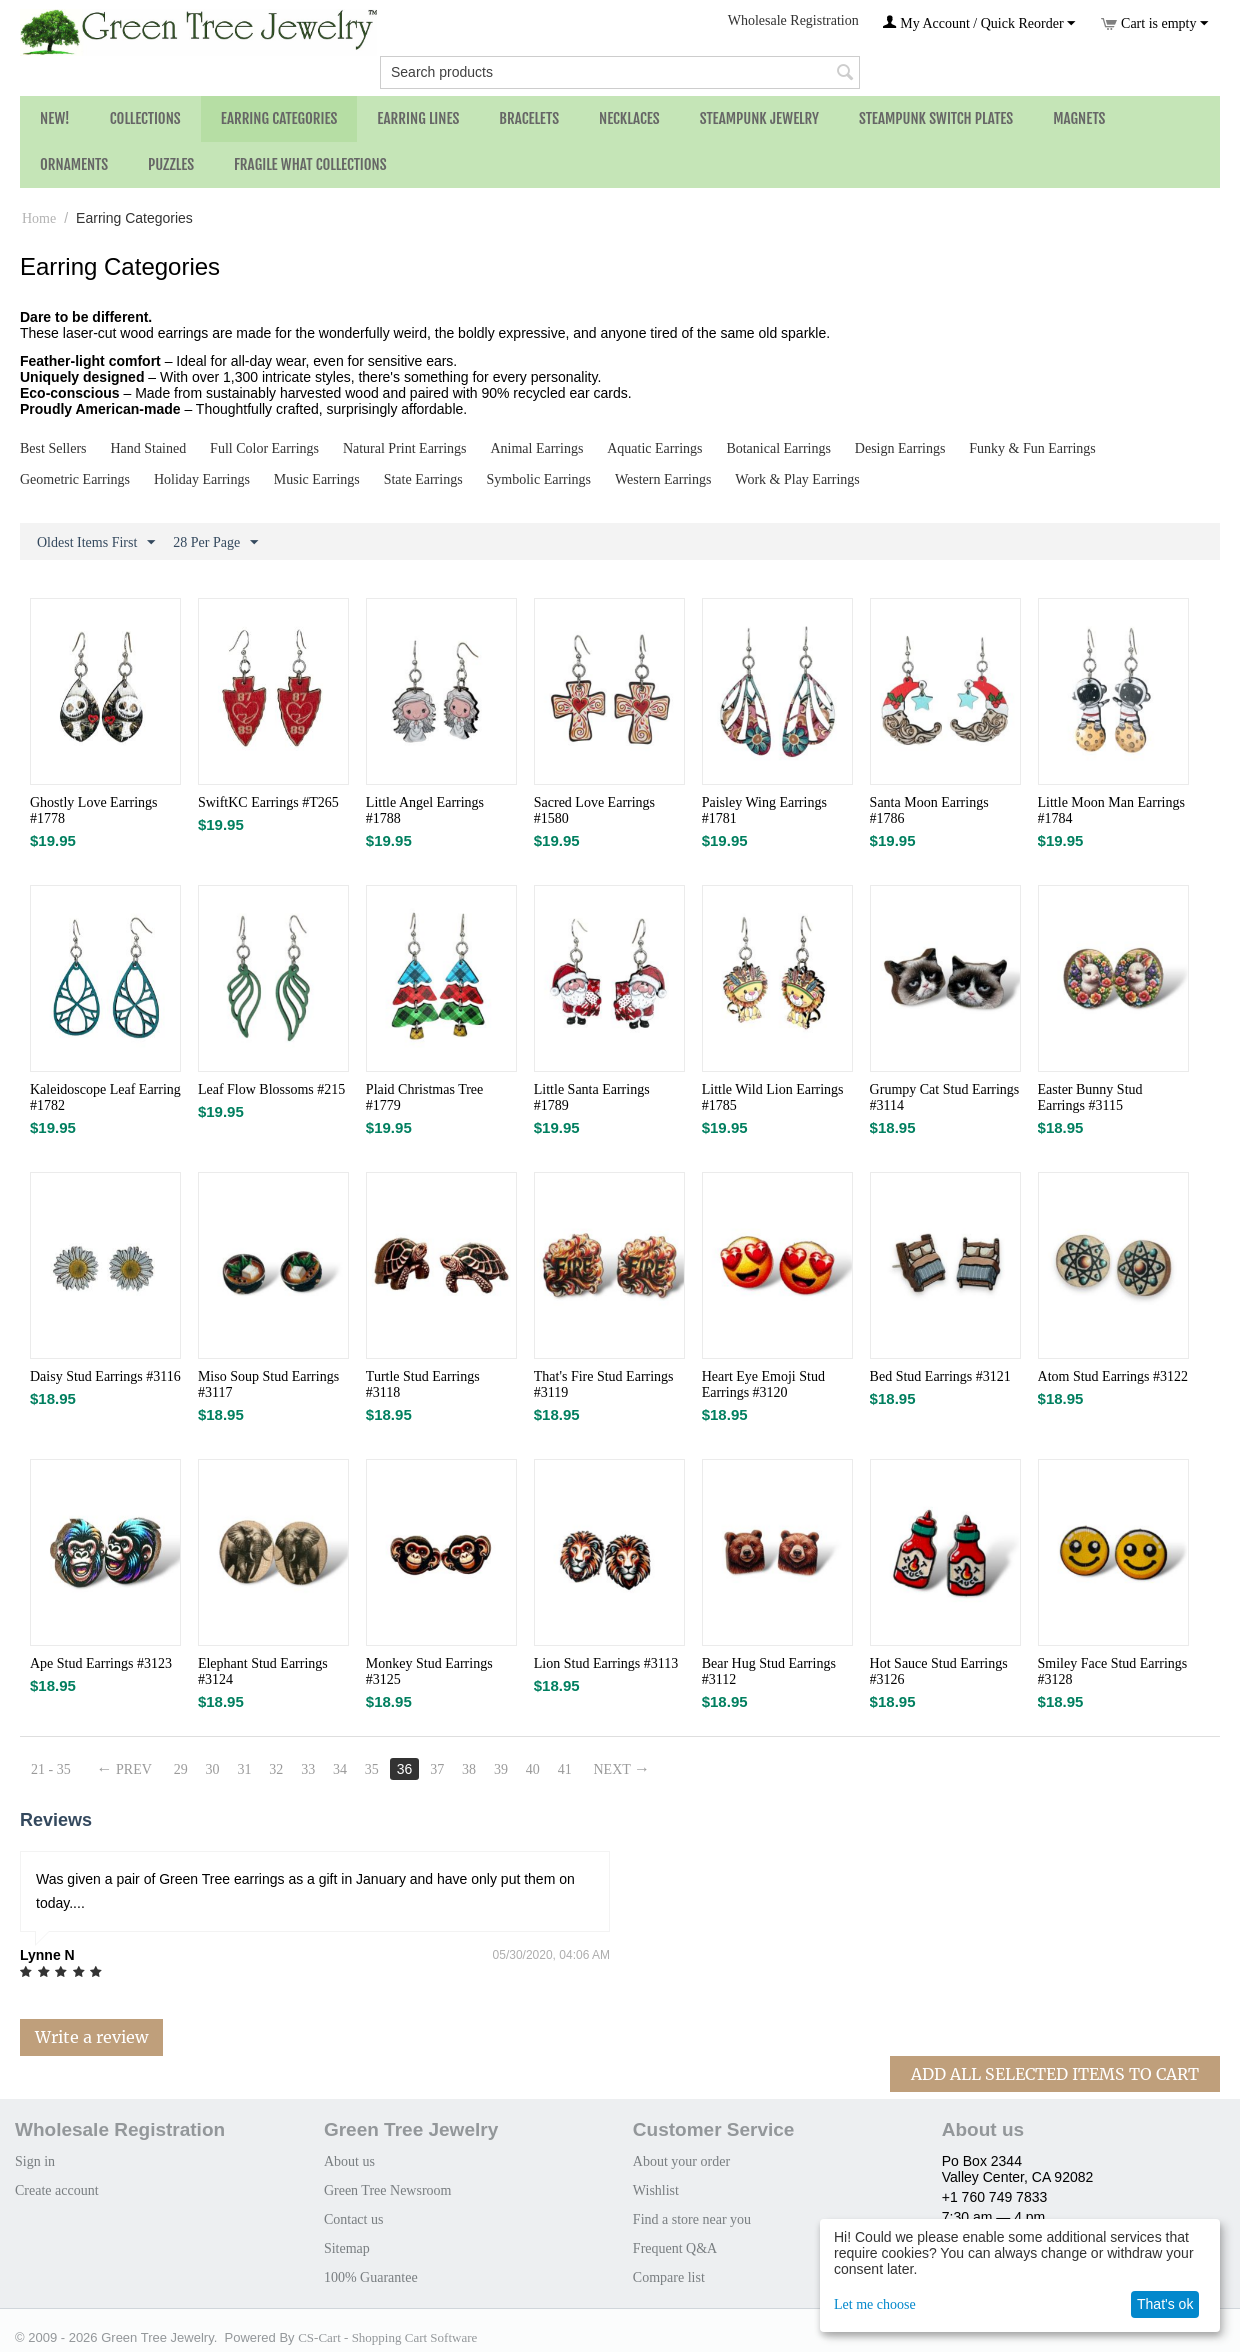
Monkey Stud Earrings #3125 (429, 1671)
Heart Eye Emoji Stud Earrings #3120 (763, 1384)
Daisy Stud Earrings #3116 (105, 1376)
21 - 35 (51, 1769)
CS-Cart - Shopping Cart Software (387, 2337)
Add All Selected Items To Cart (1055, 2074)
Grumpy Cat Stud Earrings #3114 (945, 1097)
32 (276, 1769)
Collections (145, 118)
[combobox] (620, 72)
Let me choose (875, 2304)
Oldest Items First (96, 543)
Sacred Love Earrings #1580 (594, 810)
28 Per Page (215, 543)
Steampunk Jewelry (759, 118)
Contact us (354, 2219)
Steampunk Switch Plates (936, 118)
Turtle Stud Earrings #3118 (423, 1384)
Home (39, 218)
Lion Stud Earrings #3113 (606, 1663)
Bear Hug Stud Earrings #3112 (769, 1671)
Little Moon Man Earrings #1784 (1111, 810)
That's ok (1165, 2304)
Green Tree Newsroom (388, 2190)
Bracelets (529, 118)
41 (565, 1769)
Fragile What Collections (310, 164)
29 (181, 1769)
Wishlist (656, 2190)
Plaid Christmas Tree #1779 (424, 1097)
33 (308, 1769)
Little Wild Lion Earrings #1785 (773, 1097)
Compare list (669, 2277)
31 (245, 1769)
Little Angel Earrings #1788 (425, 810)
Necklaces (629, 118)
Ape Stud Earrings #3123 (101, 1663)
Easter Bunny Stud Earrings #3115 (1090, 1097)
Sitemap (347, 2248)
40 (533, 1769)
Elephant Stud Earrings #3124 (263, 1671)
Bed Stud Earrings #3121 (940, 1376)
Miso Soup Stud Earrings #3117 (268, 1384)
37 (437, 1769)
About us (349, 2161)
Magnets (1079, 118)
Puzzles (171, 164)
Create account (57, 2190)
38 (469, 1769)
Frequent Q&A (675, 2248)
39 (501, 1769)
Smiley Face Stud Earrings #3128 (1113, 1671)
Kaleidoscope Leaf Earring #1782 (105, 1097)
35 (372, 1769)
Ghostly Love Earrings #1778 (94, 810)
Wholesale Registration (793, 20)
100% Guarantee (371, 2277)
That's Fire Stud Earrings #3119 (604, 1384)
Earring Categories (279, 118)
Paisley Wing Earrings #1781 (764, 810)
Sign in (35, 2161)
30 (213, 1769)
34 (340, 1769)
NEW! (55, 118)
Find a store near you (692, 2219)
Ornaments (74, 164)
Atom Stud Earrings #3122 (1113, 1376)
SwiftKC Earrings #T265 (268, 802)
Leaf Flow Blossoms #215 (271, 1089)
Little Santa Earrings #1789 (592, 1097)
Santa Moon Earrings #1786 (929, 810)
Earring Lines (418, 118)
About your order (681, 2161)
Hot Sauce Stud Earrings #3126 (939, 1671)
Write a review (91, 2037)
